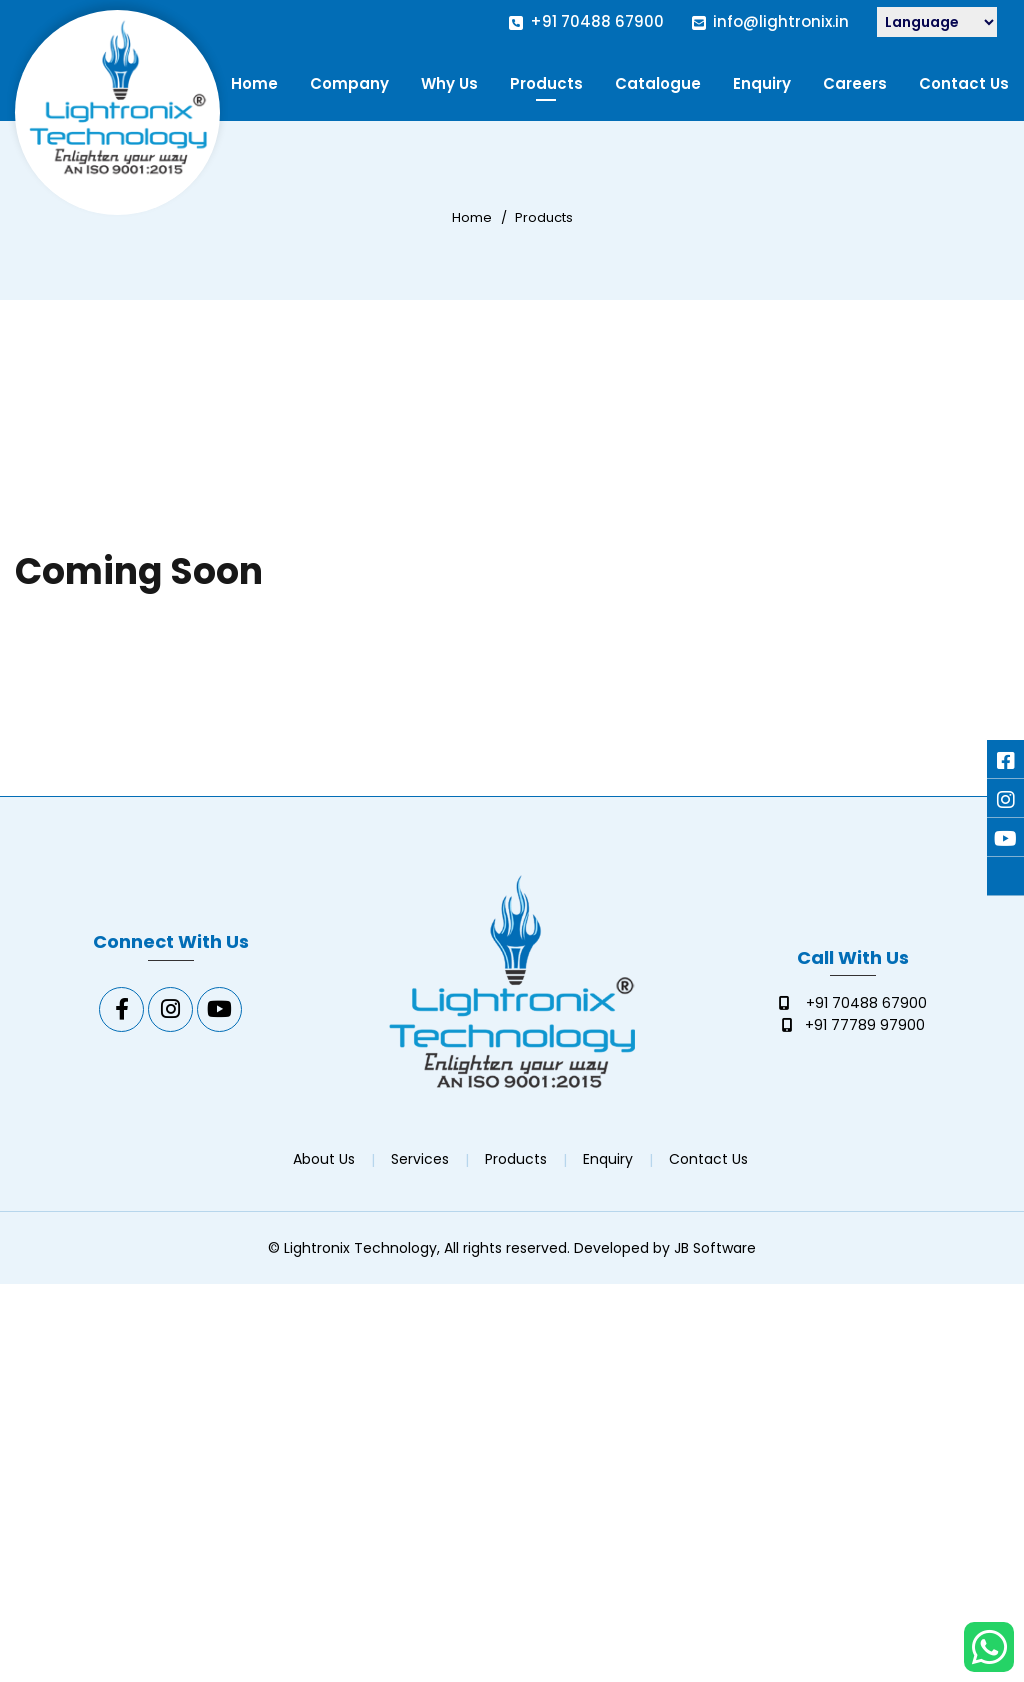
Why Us (449, 83)
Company (349, 83)
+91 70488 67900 (597, 21)
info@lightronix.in (781, 21)
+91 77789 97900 (865, 1025)
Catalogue (658, 83)
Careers (855, 83)
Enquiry (762, 83)
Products (546, 83)
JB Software (715, 1248)
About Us (324, 1159)
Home (254, 83)
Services (420, 1159)
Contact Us (964, 83)
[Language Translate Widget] (937, 22)
